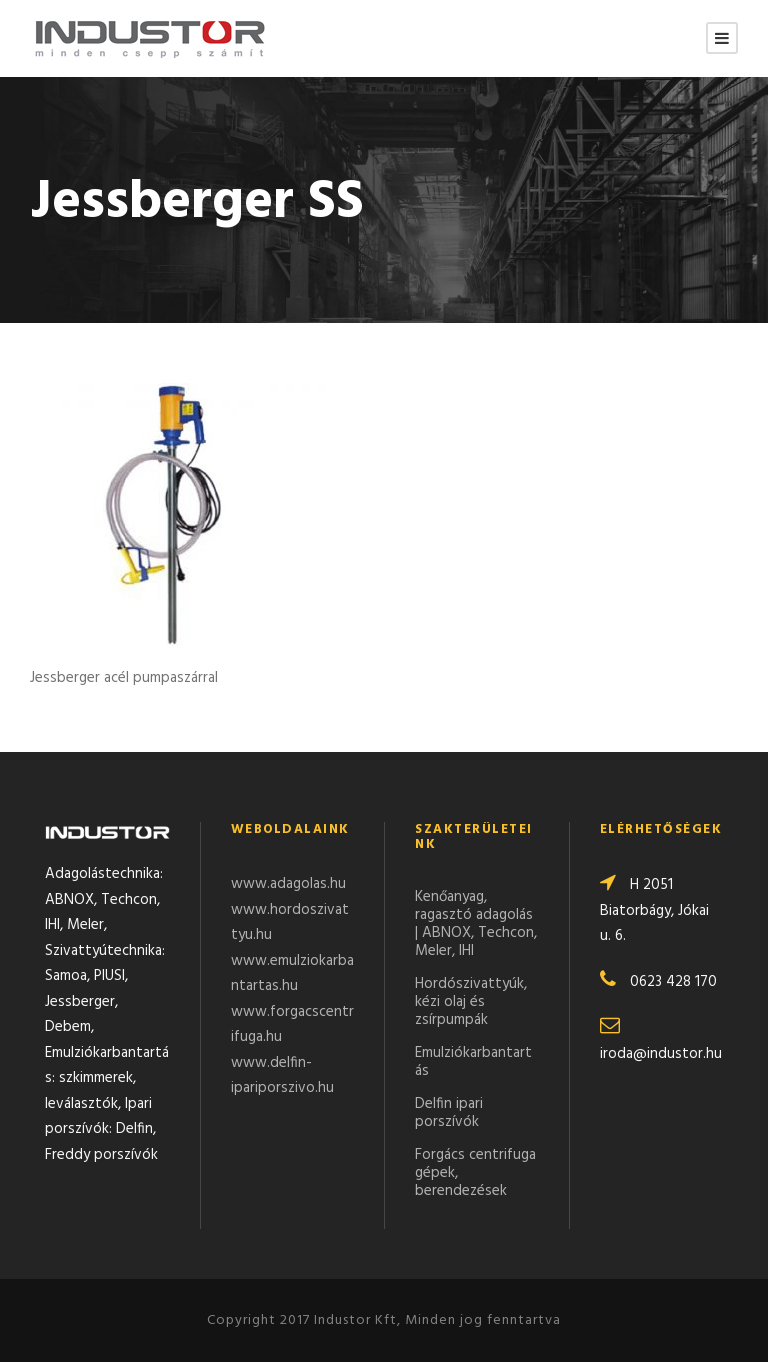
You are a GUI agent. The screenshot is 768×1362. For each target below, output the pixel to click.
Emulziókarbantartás (473, 1062)
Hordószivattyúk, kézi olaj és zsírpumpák (471, 1002)
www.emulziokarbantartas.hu (292, 974)
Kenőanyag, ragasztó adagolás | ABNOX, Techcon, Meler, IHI (476, 924)
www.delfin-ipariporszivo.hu (282, 1076)
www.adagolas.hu (288, 884)
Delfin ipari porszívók (449, 1113)
